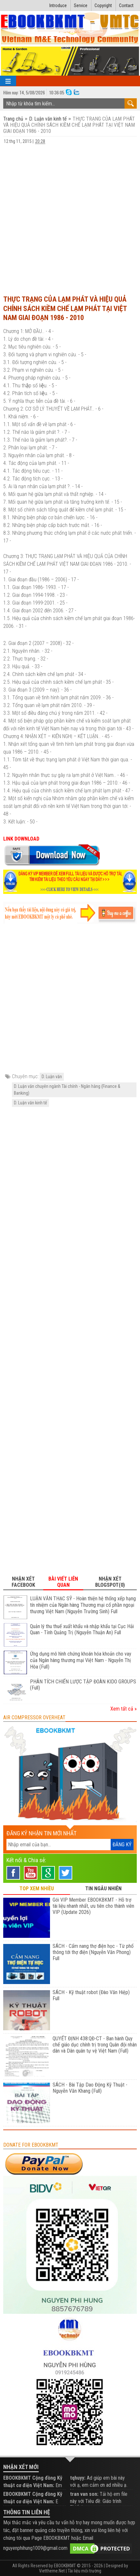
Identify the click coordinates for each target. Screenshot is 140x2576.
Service (80, 5)
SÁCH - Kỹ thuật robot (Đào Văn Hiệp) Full (91, 1995)
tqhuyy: (77, 2478)
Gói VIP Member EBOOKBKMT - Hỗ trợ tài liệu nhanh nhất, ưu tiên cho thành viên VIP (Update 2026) (93, 1906)
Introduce (58, 5)
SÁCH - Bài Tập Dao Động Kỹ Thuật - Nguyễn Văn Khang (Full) (90, 2088)
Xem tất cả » (123, 1709)
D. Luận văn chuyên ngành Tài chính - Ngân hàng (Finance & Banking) (67, 1090)
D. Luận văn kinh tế (48, 119)
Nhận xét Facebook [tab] (23, 1582)
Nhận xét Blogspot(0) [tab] (110, 1582)
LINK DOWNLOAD (21, 839)
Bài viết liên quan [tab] (63, 1582)
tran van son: (84, 2494)
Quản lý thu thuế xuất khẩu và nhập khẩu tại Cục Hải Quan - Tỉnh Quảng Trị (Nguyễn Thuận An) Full (82, 1629)
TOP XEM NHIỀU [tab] (36, 1888)
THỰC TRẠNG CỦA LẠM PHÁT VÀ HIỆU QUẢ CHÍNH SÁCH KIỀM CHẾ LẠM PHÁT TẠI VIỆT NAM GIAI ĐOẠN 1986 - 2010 (65, 308)
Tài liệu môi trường (84, 2570)
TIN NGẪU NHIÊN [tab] (103, 1888)
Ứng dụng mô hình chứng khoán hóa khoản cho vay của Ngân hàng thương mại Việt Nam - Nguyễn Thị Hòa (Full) (80, 1660)
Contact (126, 5)
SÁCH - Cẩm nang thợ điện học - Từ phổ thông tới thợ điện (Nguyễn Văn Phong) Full (93, 1952)
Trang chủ (14, 119)
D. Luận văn (52, 1076)
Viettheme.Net (52, 2570)
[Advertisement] (70, 216)
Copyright (103, 5)
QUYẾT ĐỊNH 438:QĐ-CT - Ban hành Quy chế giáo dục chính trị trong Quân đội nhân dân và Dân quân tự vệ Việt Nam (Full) (95, 2044)
